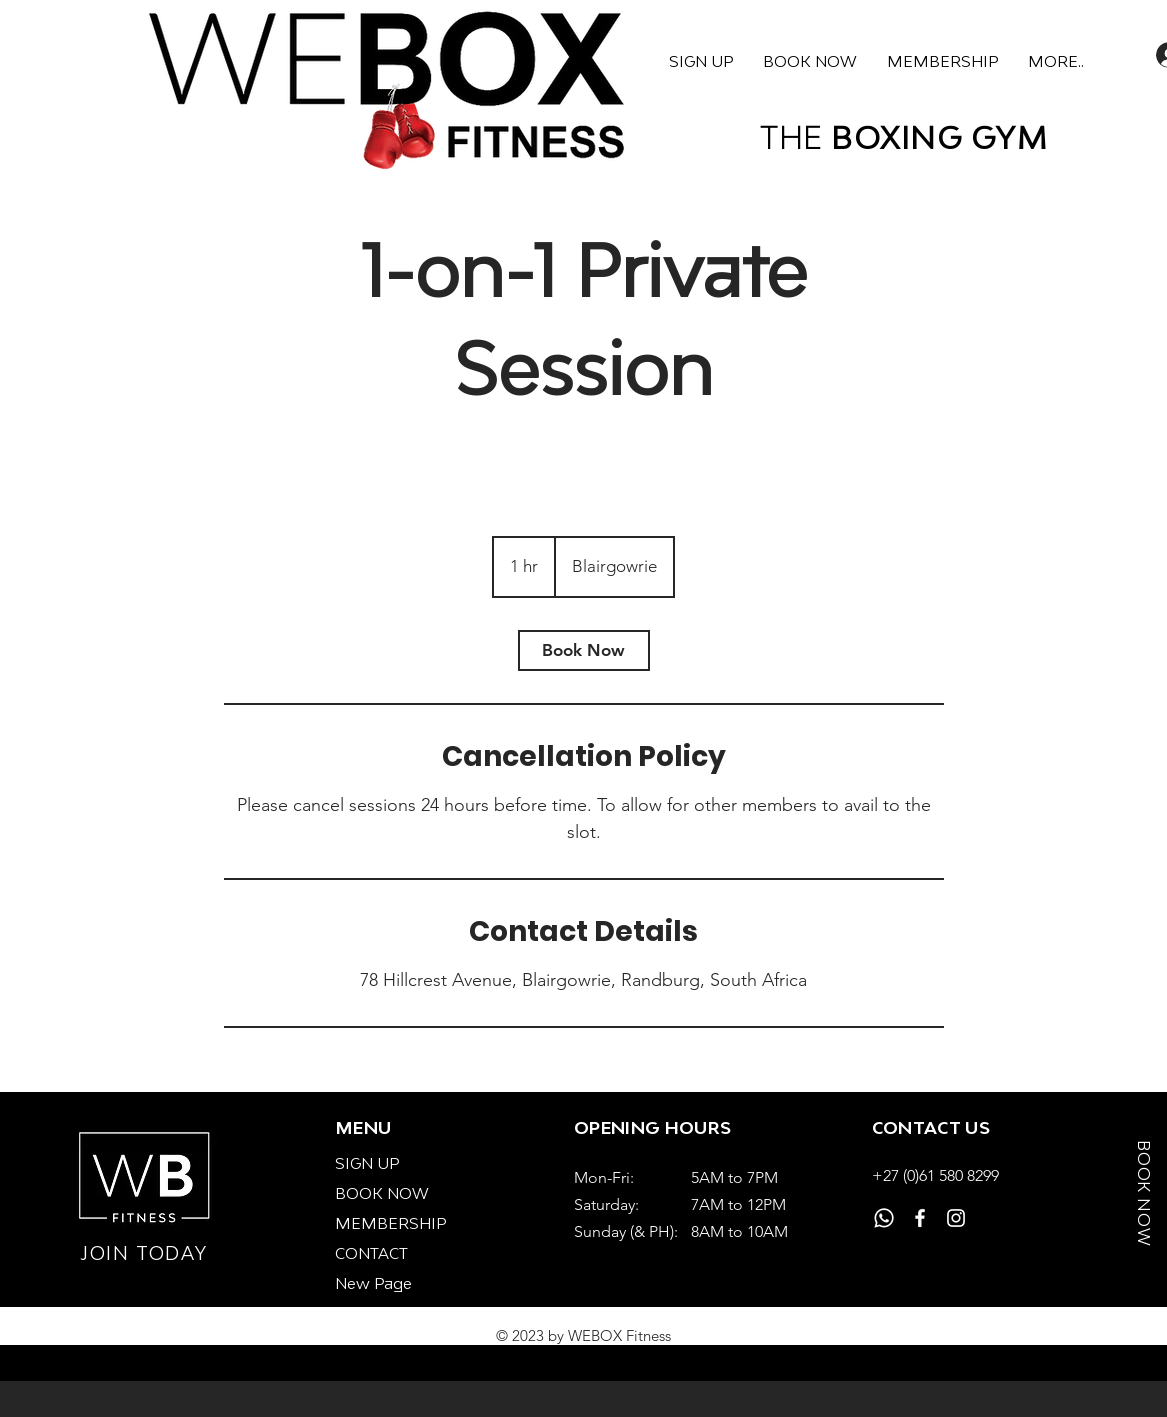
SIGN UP (367, 1163)
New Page (373, 1283)
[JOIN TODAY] (145, 1254)
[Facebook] (920, 1218)
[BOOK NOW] (1144, 1200)
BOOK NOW (382, 1193)
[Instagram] (956, 1218)
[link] (584, 650)
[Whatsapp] (884, 1218)
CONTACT (371, 1253)
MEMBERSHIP (390, 1223)
